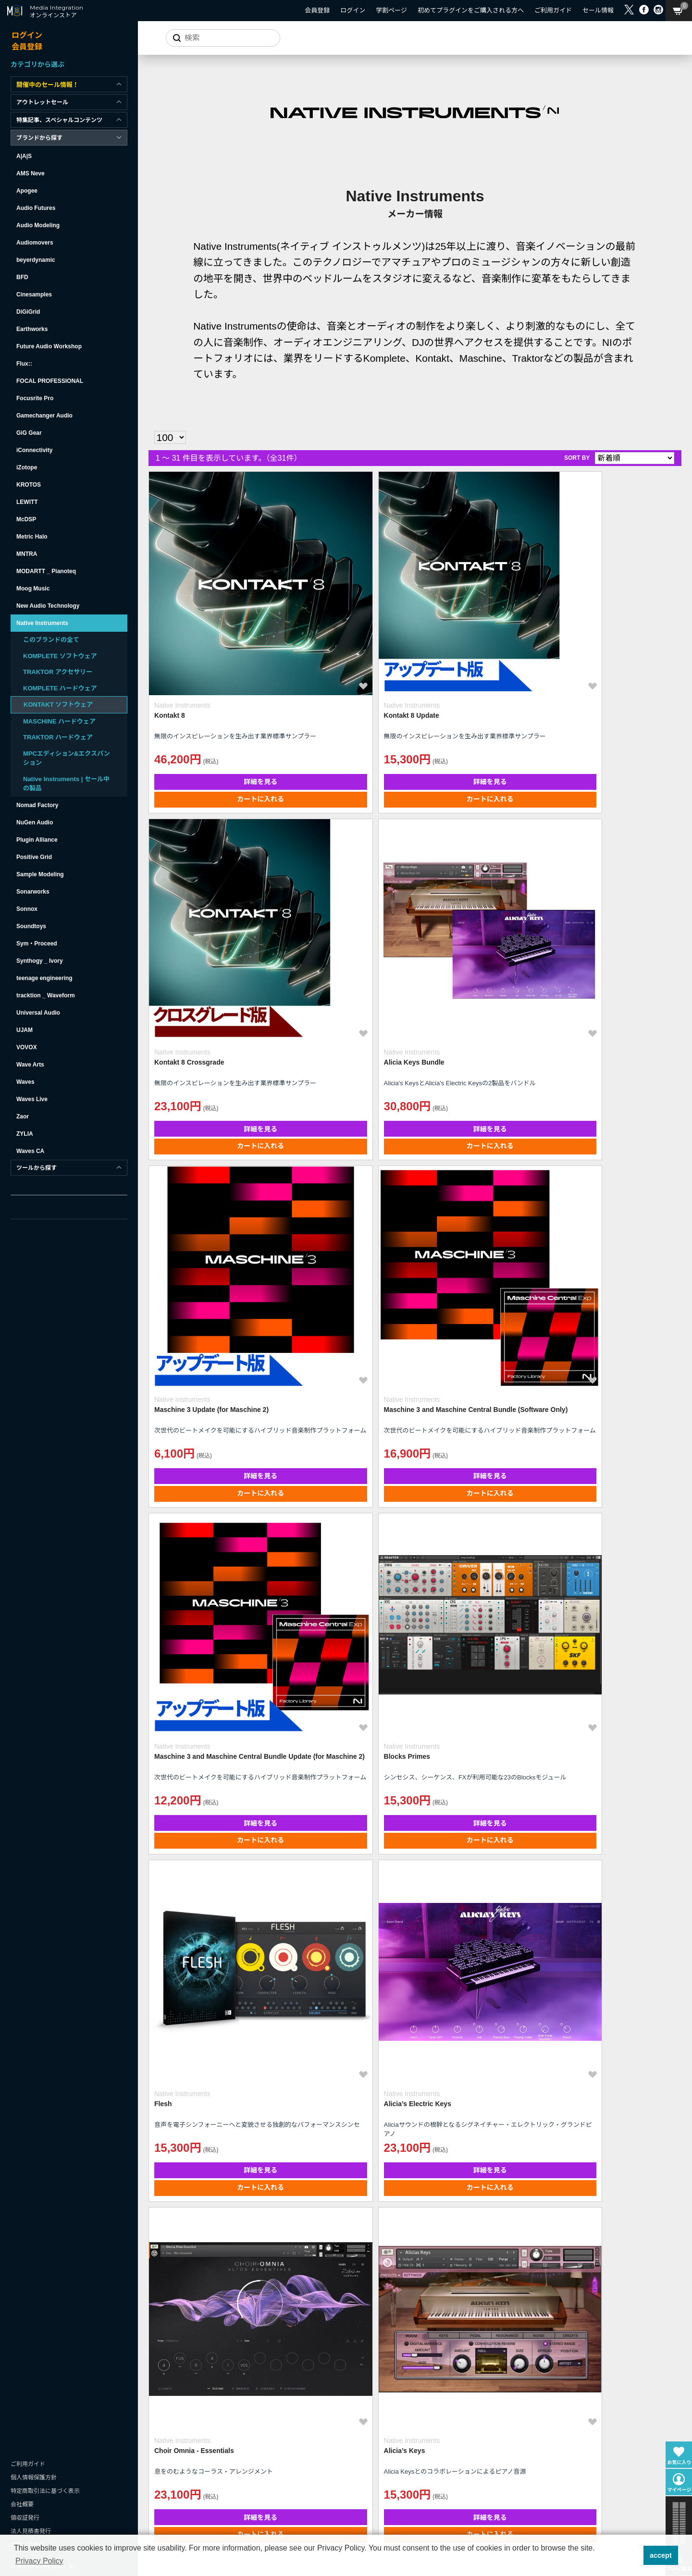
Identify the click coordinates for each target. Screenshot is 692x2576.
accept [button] (661, 2555)
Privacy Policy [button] (39, 2561)
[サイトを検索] (219, 38)
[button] (633, 2555)
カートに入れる (212, 704)
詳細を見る (213, 687)
